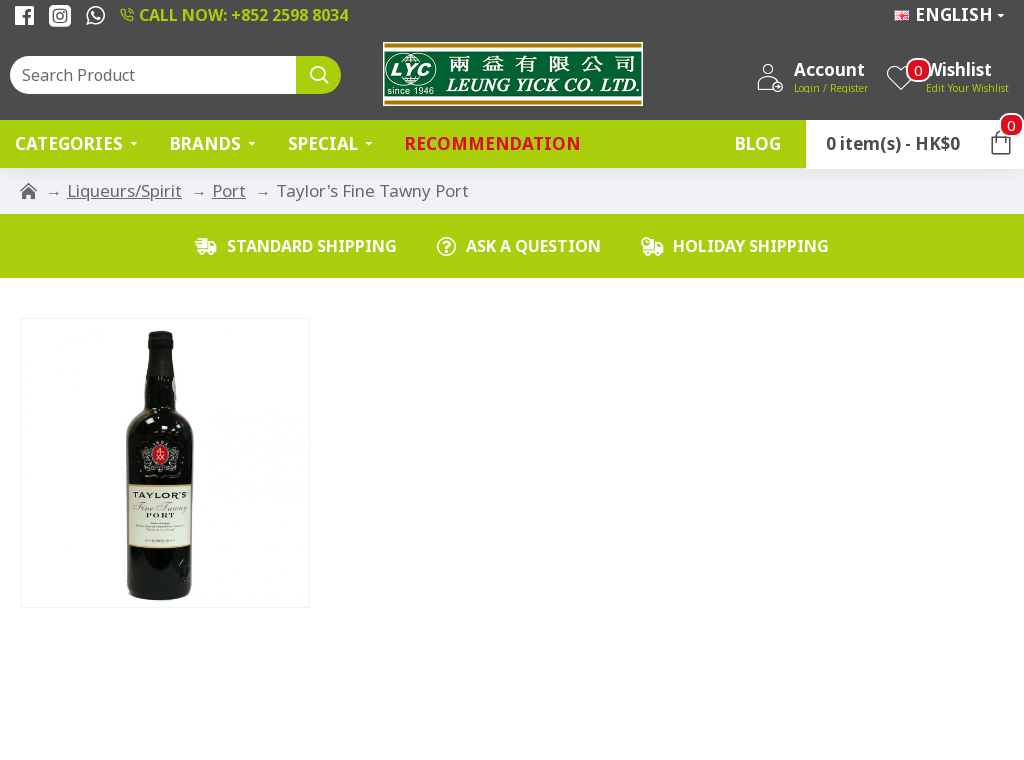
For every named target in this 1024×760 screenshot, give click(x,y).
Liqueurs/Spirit (124, 190)
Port (229, 190)
